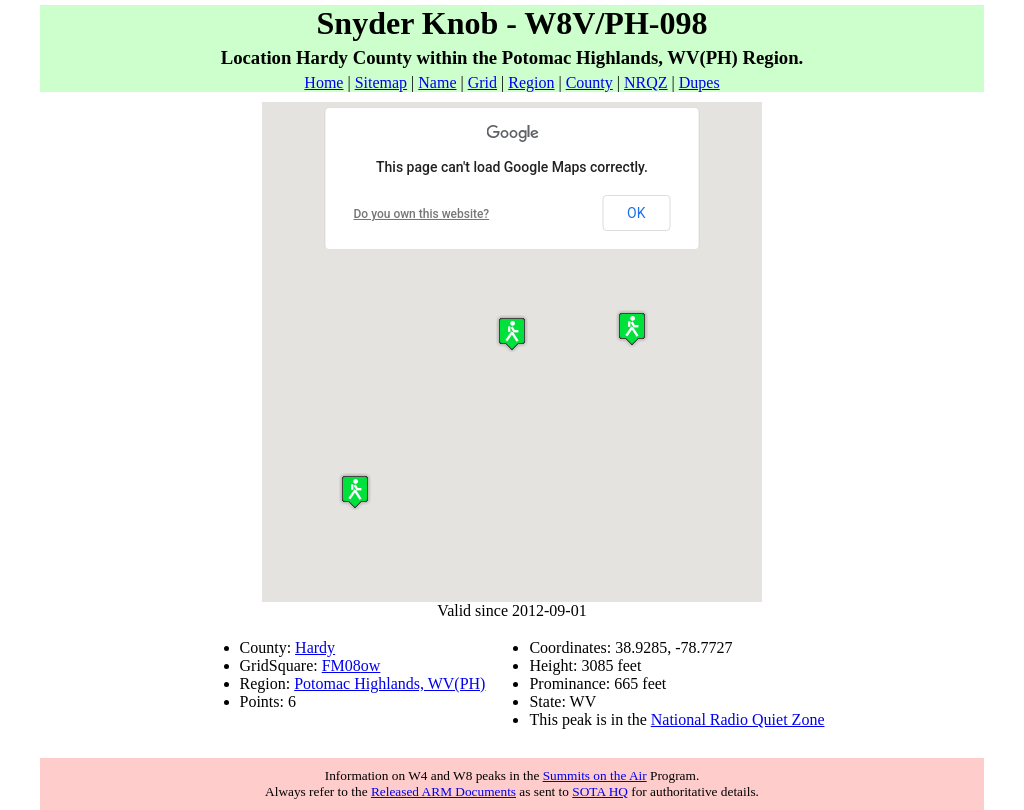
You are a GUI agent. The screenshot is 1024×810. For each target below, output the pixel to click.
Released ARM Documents (443, 791)
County (589, 82)
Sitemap (381, 82)
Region (531, 82)
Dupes (699, 82)
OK (636, 213)
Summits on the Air (595, 775)
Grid (482, 82)
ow (371, 665)
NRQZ (646, 82)
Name (437, 82)
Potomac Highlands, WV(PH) (389, 683)
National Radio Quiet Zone (738, 719)
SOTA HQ (600, 791)
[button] (355, 491)
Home (323, 82)
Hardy (315, 647)
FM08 (341, 665)
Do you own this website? (422, 214)
